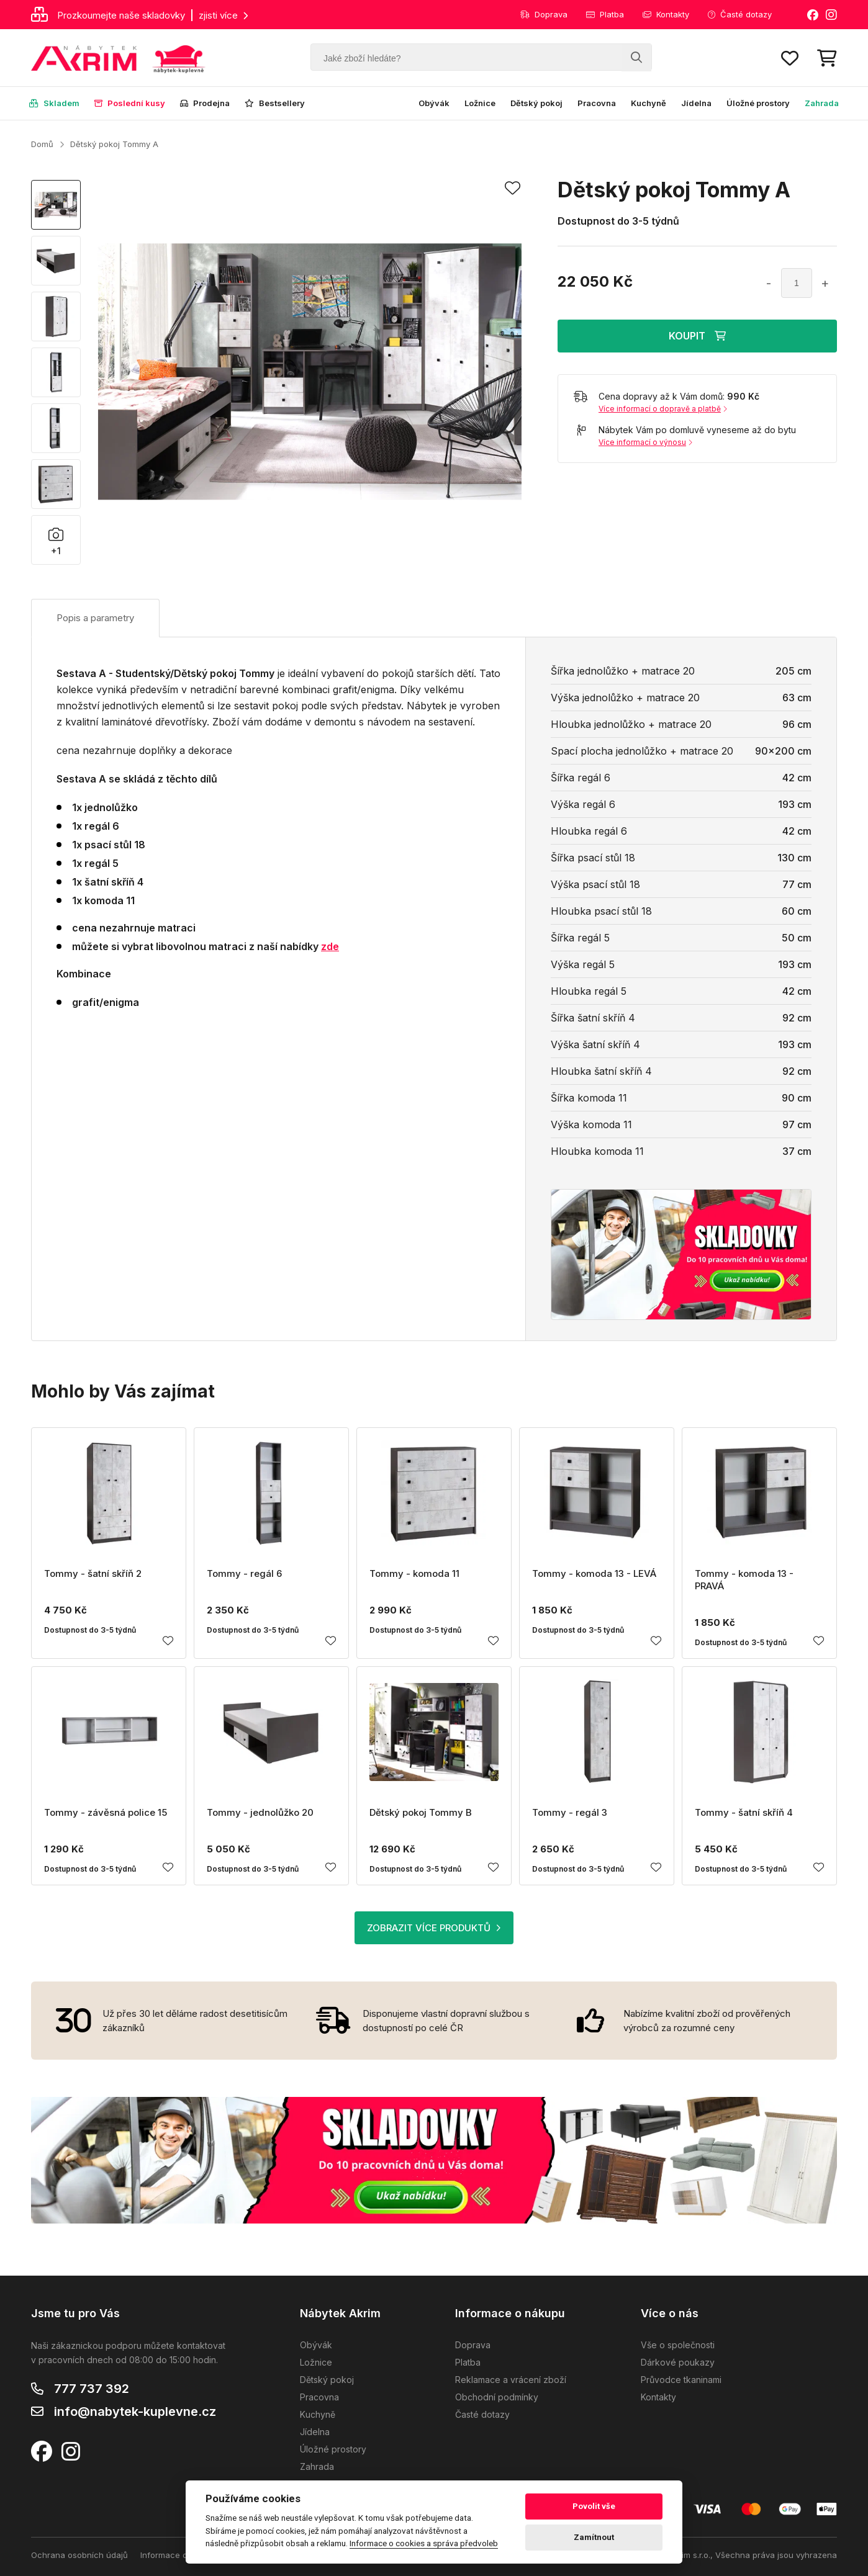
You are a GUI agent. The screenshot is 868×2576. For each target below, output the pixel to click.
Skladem (54, 103)
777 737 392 (91, 2388)
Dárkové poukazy (678, 2362)
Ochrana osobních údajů (79, 2555)
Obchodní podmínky (496, 2397)
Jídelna (696, 103)
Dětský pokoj (536, 103)
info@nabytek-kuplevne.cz (135, 2411)
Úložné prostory (758, 103)
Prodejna (205, 103)
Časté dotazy (740, 14)
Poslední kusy (129, 103)
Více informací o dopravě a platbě (663, 408)
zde (330, 946)
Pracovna (596, 103)
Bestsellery (275, 103)
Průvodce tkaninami (681, 2379)
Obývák (434, 103)
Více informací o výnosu (645, 442)
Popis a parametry (95, 618)
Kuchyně (648, 103)
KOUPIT (697, 336)
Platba (605, 14)
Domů (42, 144)
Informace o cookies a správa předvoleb (424, 2543)
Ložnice (479, 103)
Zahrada (822, 103)
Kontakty (666, 14)
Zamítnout (594, 2537)
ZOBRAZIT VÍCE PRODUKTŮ (434, 1928)
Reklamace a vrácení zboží (510, 2379)
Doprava (543, 14)
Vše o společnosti (678, 2345)
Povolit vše (593, 2506)
